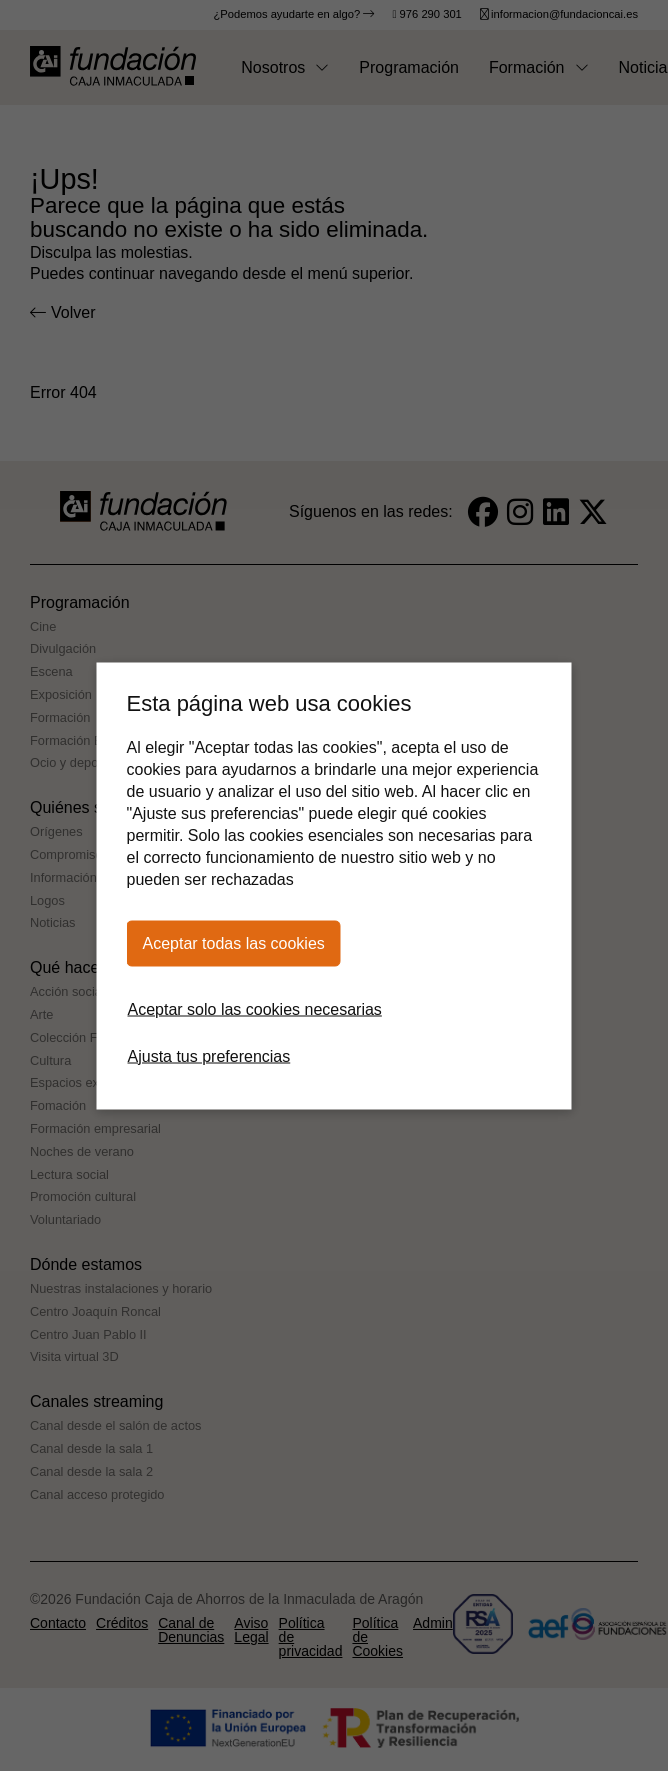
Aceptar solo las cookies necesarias (255, 1008)
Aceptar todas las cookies (234, 942)
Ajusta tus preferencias (209, 1055)
